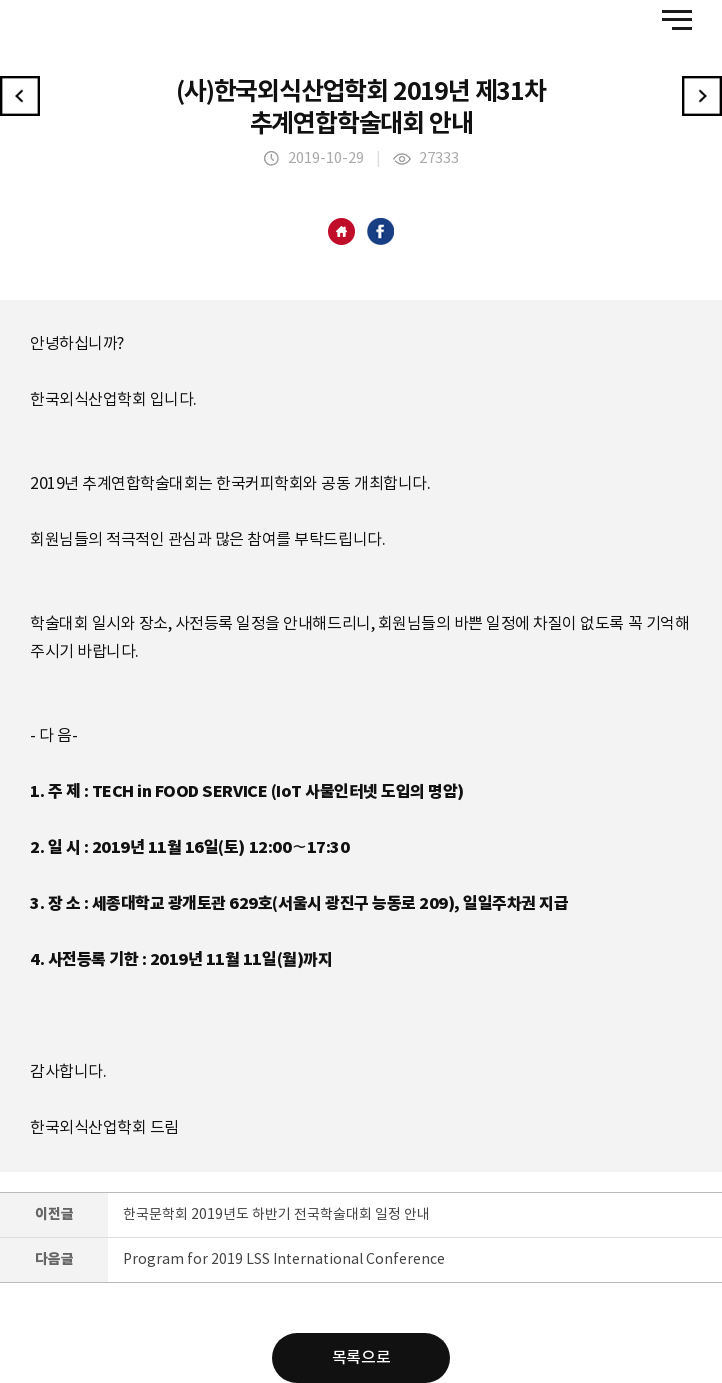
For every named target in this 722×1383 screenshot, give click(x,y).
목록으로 (361, 1358)
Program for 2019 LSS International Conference (284, 1260)
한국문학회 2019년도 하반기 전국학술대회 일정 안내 (276, 1215)
